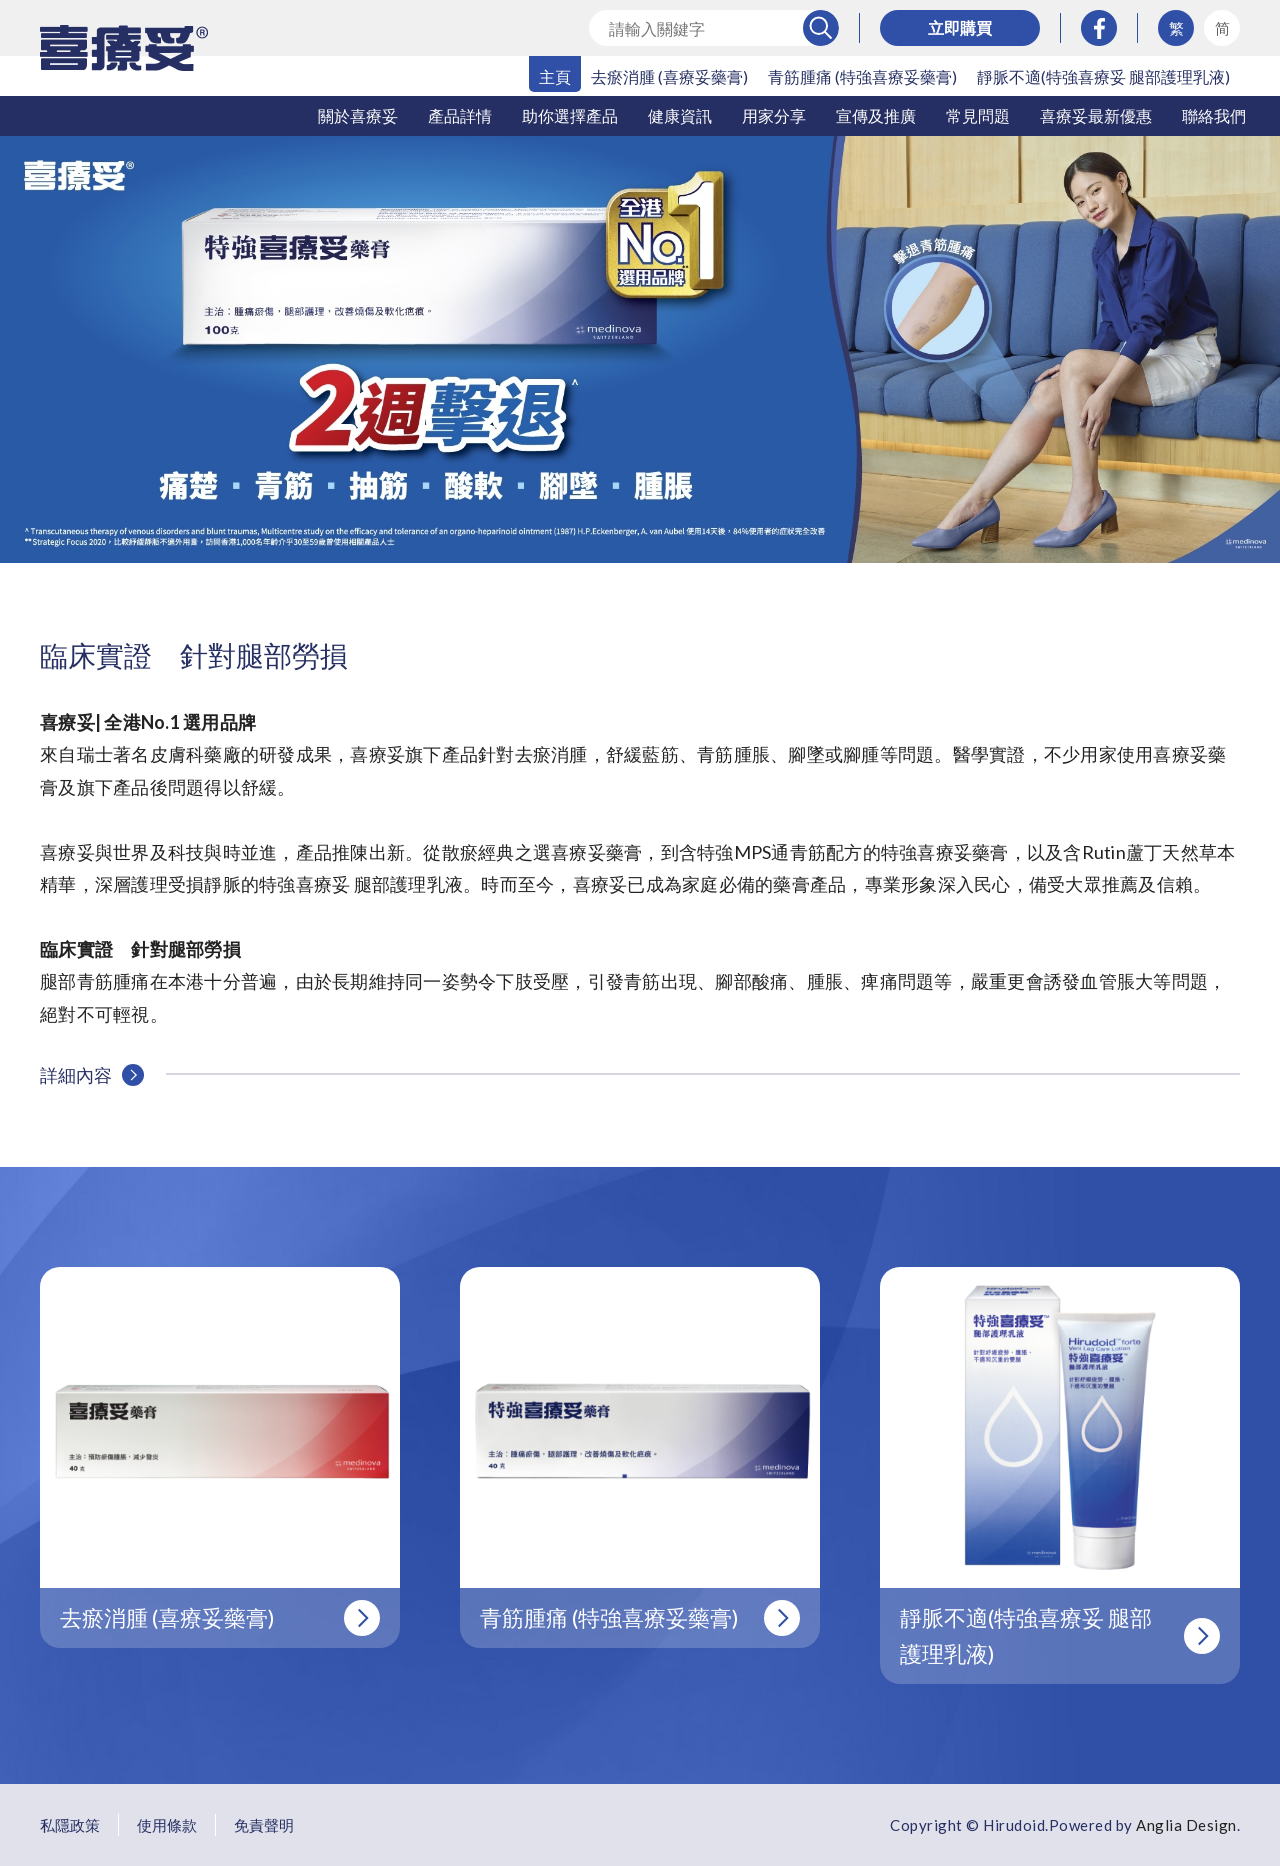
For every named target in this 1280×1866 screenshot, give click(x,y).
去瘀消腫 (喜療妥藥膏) (669, 76)
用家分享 (774, 115)
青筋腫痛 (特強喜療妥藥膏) (862, 76)
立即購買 (960, 27)
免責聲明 (264, 1825)
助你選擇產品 (570, 115)
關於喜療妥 (358, 115)
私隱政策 (70, 1825)
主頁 (555, 76)
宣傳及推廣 (876, 115)
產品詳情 (460, 115)
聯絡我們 (1214, 115)
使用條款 (167, 1825)
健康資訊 (680, 115)
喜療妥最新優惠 (1096, 115)
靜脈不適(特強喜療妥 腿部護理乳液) (1103, 76)
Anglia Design (1186, 1825)
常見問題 (978, 115)
